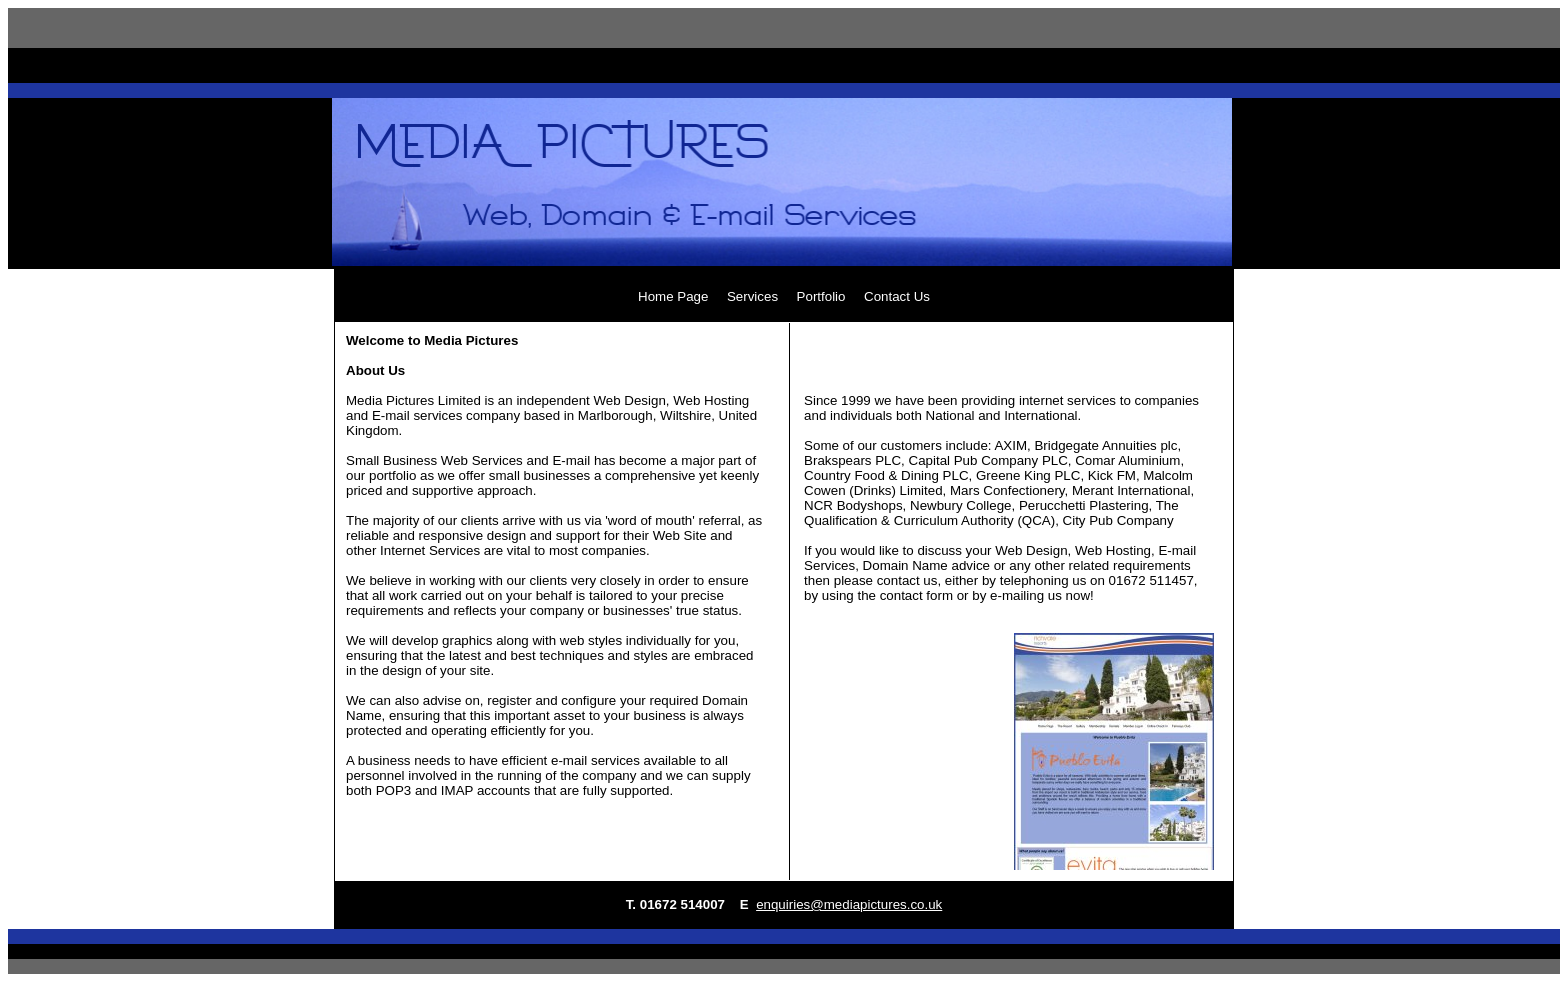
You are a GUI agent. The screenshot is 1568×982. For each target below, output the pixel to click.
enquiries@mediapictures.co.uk (849, 904)
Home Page (673, 296)
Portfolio (821, 296)
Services (752, 296)
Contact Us (897, 296)
